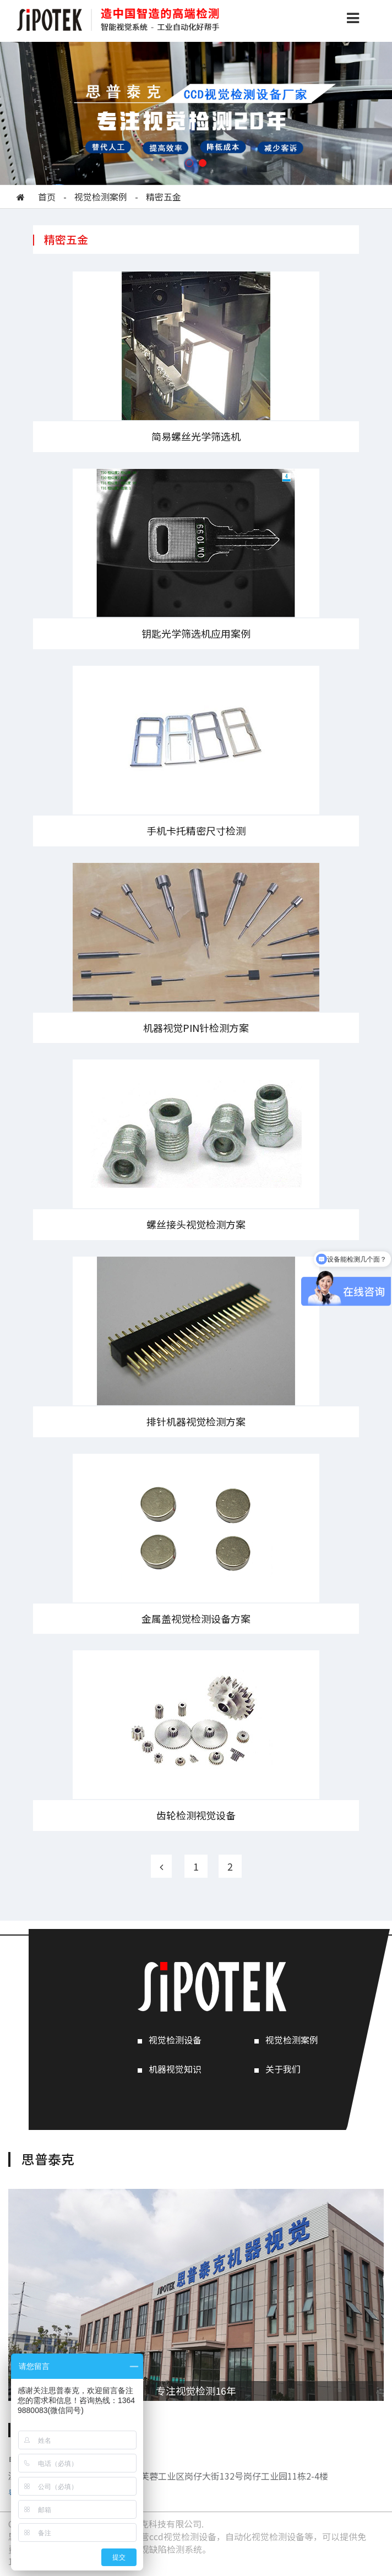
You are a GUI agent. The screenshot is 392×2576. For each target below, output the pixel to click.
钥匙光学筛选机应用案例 (196, 633)
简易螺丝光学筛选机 (196, 436)
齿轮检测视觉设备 (196, 1815)
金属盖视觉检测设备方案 (196, 1618)
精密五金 (163, 197)
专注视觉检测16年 (196, 2390)
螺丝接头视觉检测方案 (196, 1224)
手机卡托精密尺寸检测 (196, 830)
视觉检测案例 (100, 197)
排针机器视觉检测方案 (196, 1421)
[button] (189, 163)
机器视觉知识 (175, 2069)
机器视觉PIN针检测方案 (196, 1027)
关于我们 (283, 2069)
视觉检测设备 (175, 2040)
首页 (47, 197)
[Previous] (161, 1866)
